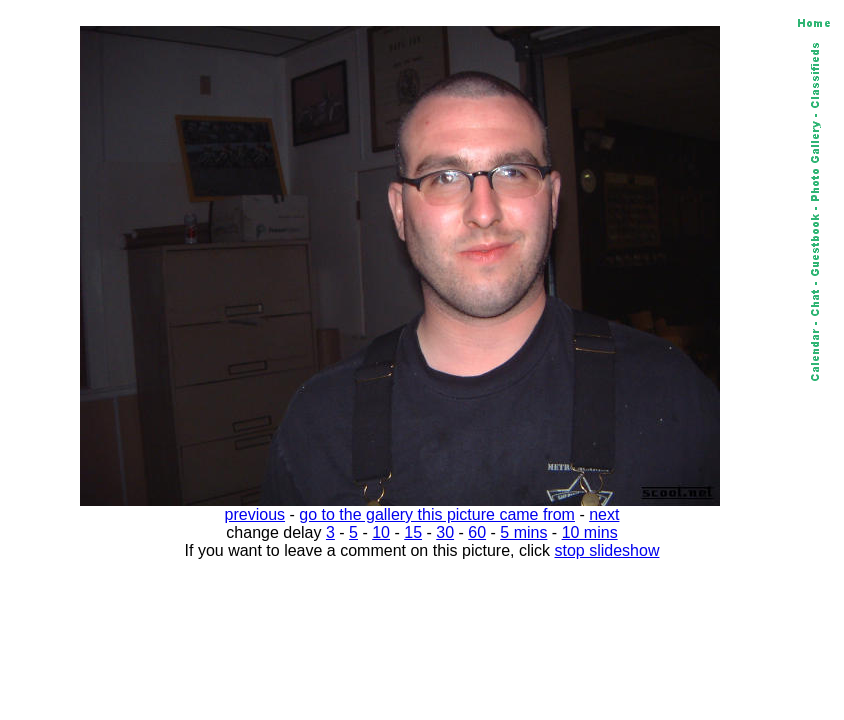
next (604, 514)
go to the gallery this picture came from (437, 514)
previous (255, 514)
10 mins (590, 532)
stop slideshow (607, 550)
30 (445, 532)
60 (477, 532)
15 (413, 532)
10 (381, 532)
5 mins (523, 532)
